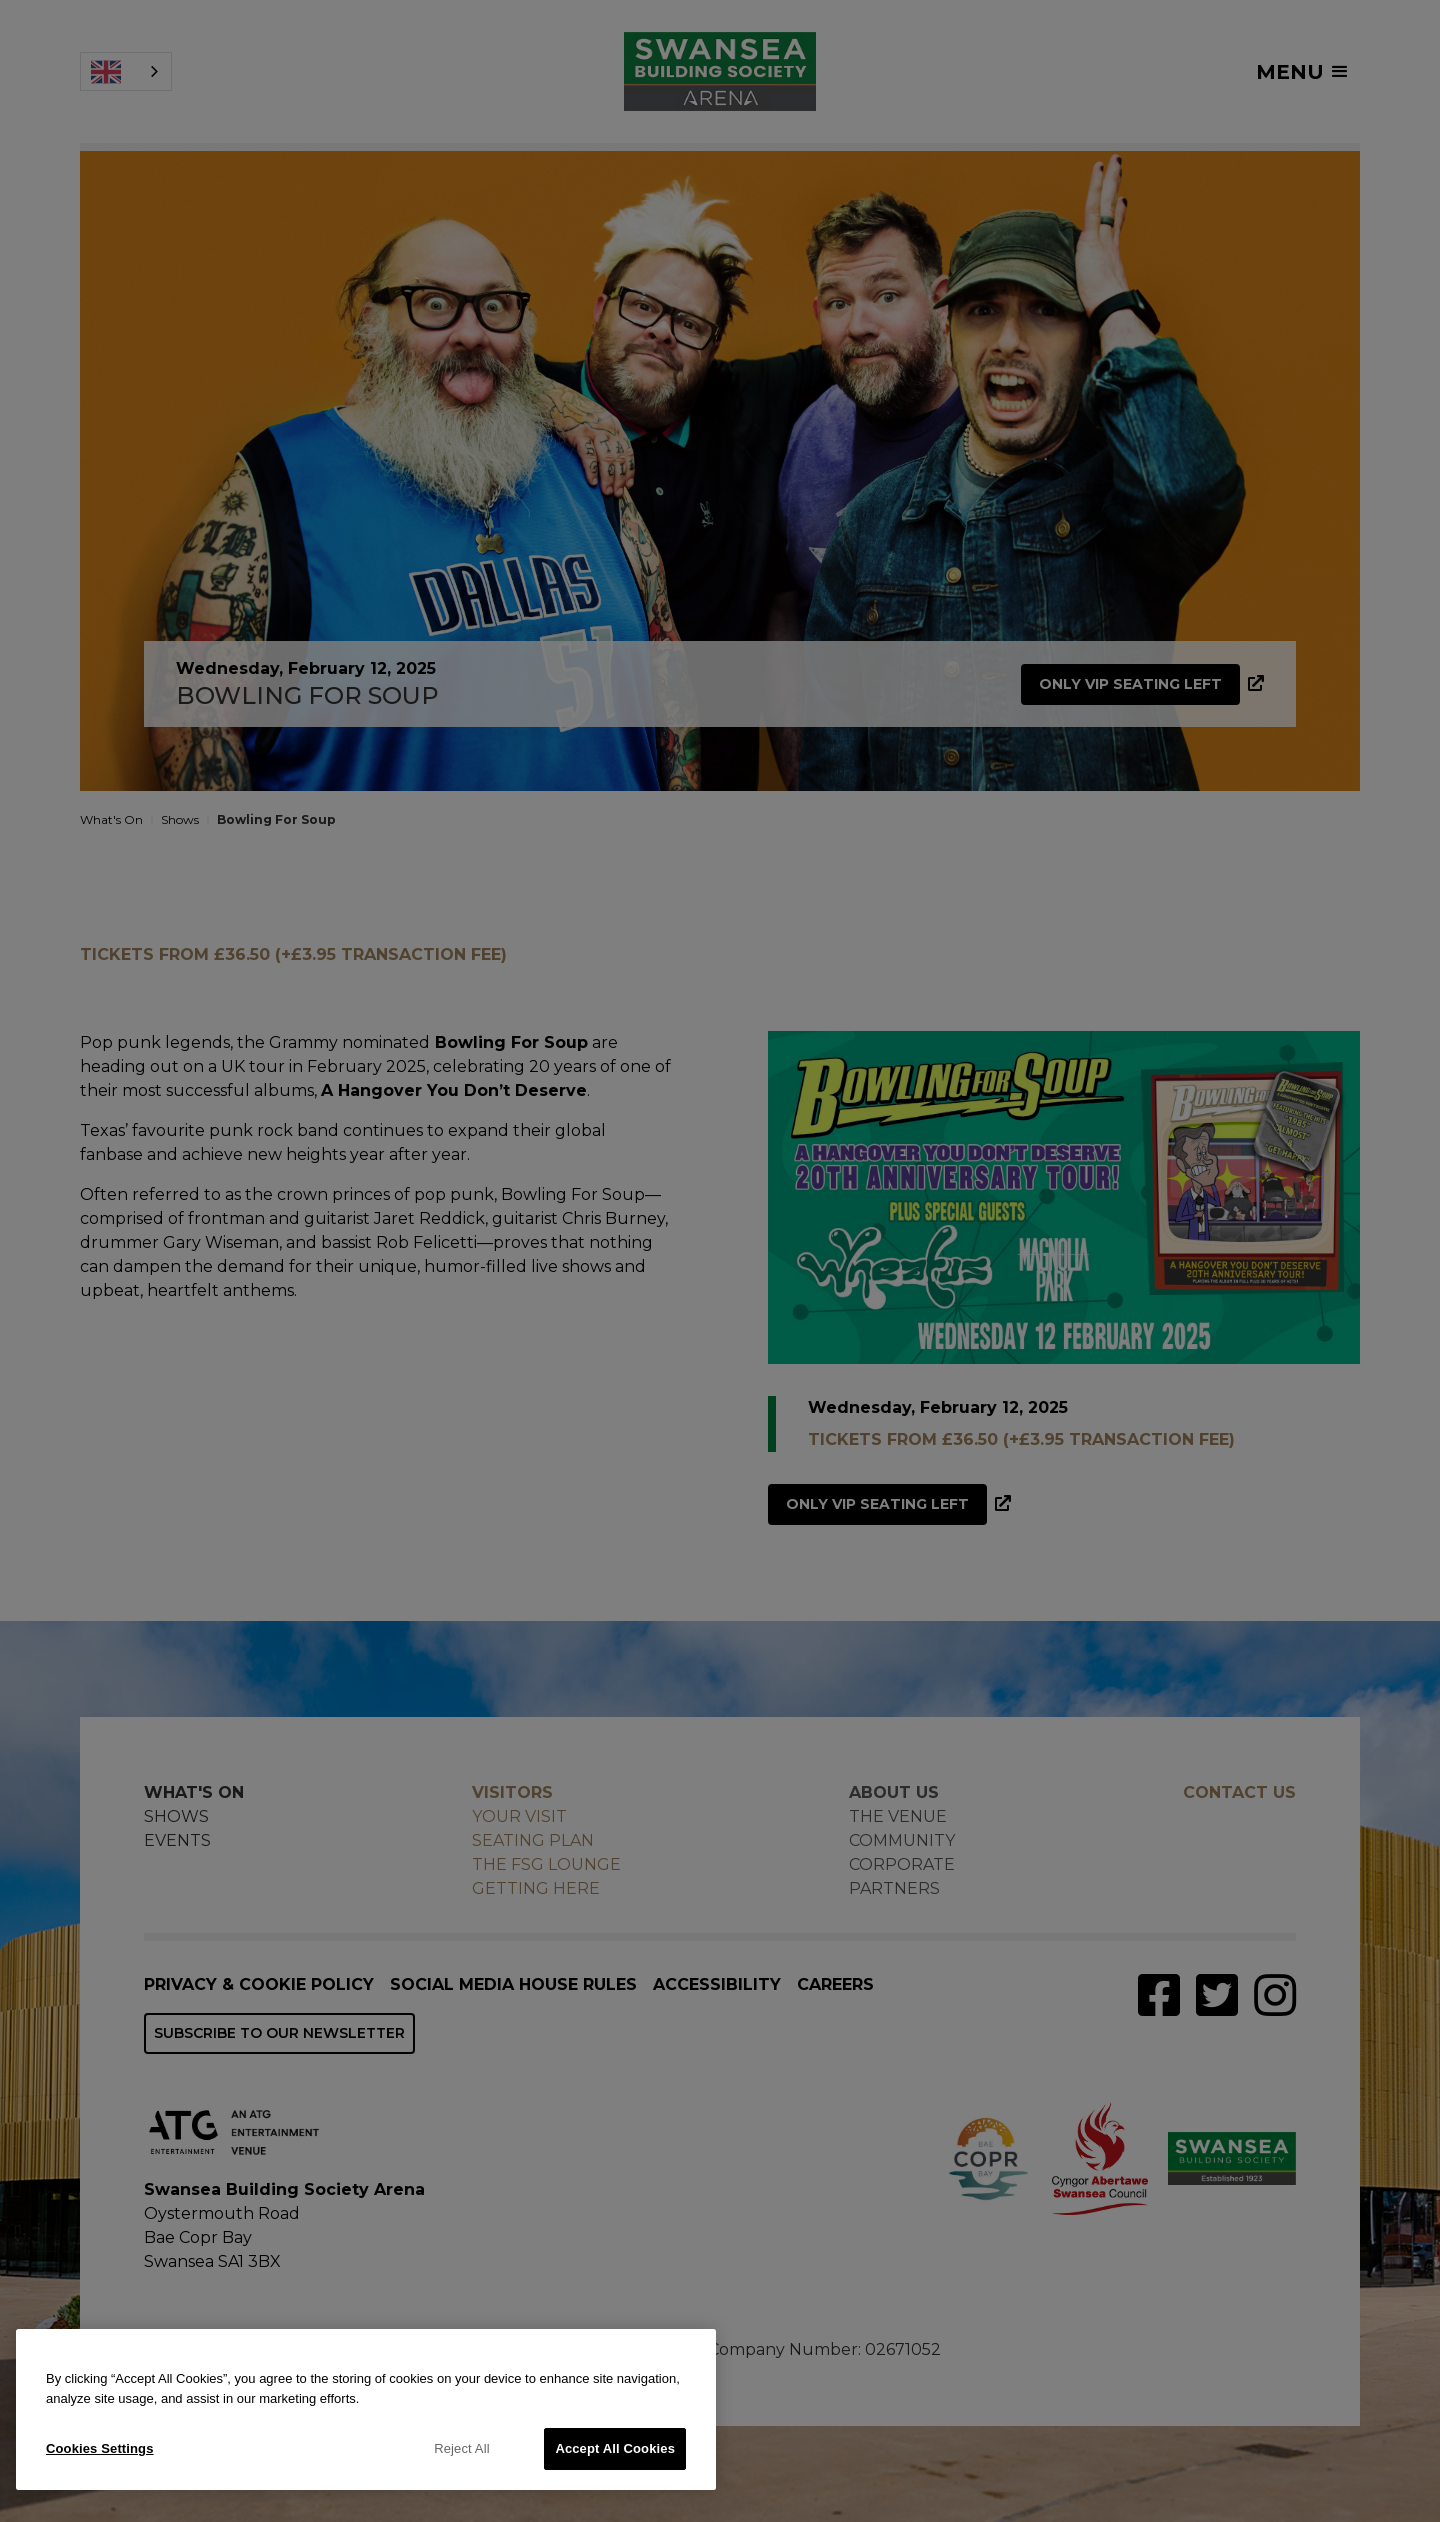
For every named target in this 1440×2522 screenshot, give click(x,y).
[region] (366, 2409)
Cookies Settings (100, 2448)
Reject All (462, 2448)
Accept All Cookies (615, 2448)
